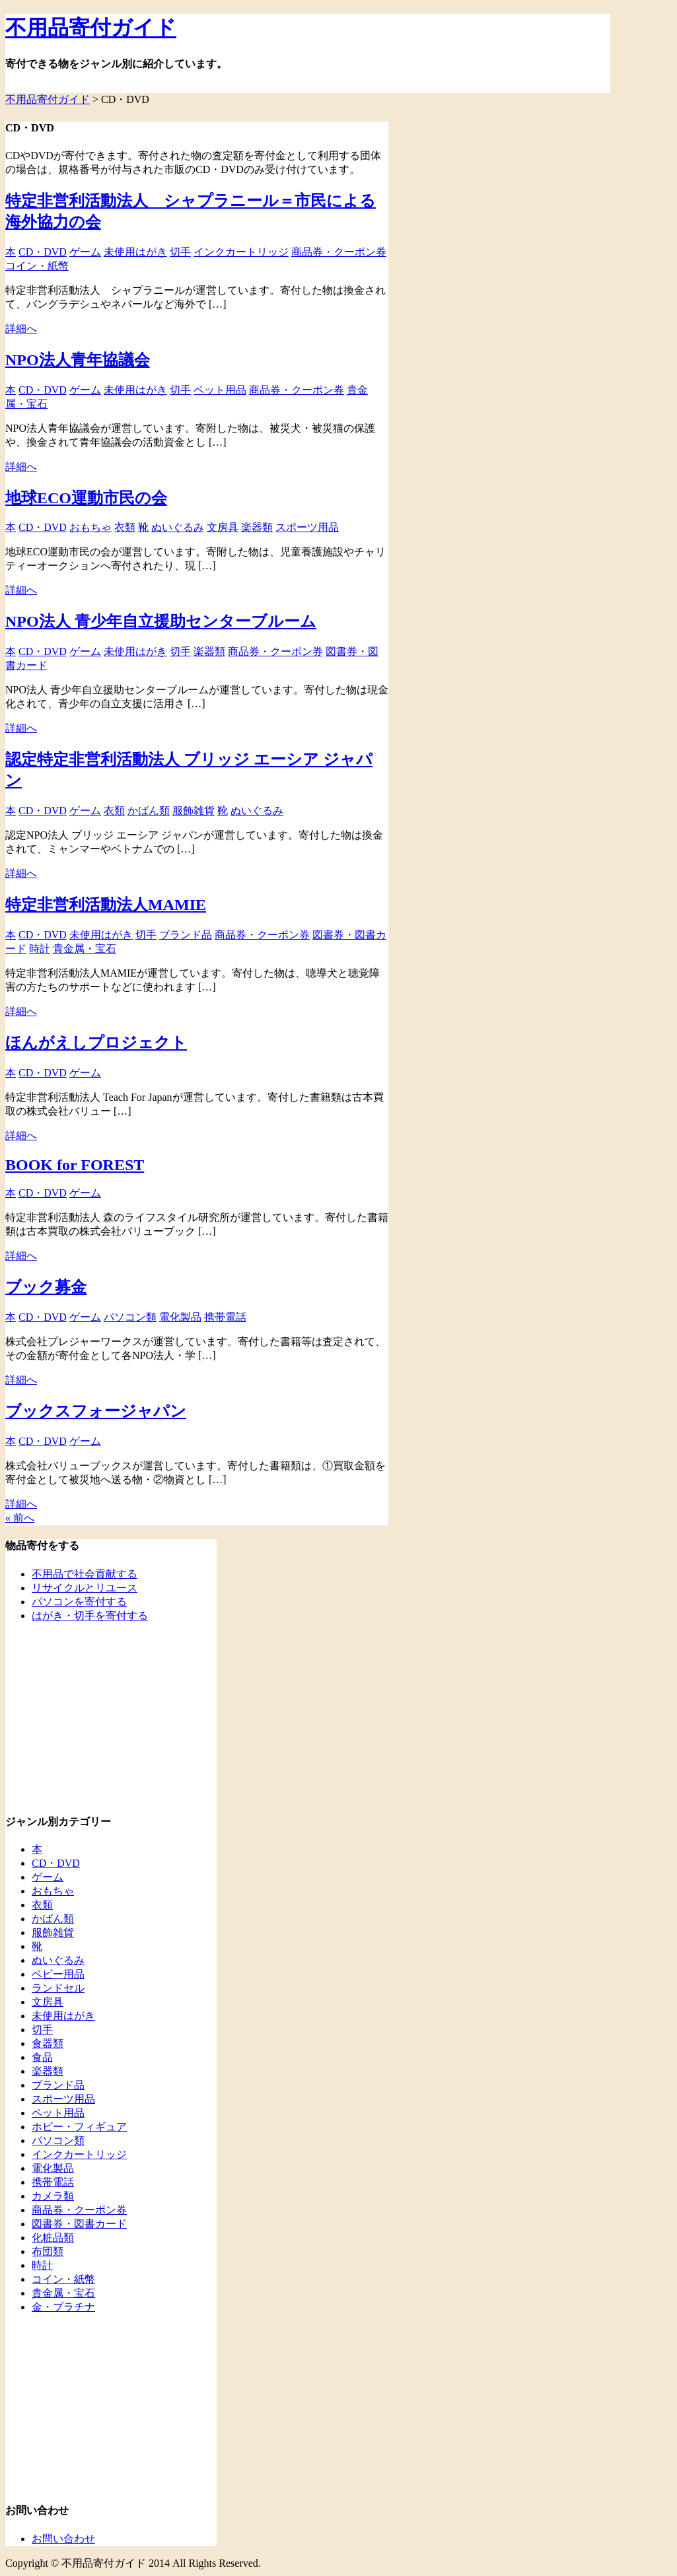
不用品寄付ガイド (90, 28)
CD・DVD (42, 252)
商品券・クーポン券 (338, 252)
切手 (180, 252)
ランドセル (58, 1988)
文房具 (222, 527)
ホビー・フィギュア (79, 2126)
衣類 (124, 527)
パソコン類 (130, 1317)
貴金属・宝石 (84, 948)
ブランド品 (185, 934)
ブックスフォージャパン (95, 1411)
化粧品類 (53, 2237)
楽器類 (257, 527)
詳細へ (21, 328)
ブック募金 (46, 1287)
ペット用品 (220, 390)
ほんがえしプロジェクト (96, 1042)
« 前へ (19, 1517)
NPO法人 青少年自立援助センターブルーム (160, 621)
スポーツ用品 (307, 527)
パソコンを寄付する (79, 1601)
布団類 (47, 2251)
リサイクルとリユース (84, 1587)
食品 (42, 2057)
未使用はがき (135, 252)
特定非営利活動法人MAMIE (105, 904)
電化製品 (180, 1317)
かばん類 (148, 810)
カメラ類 (53, 2196)
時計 (39, 948)
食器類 (47, 2043)
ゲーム (85, 252)
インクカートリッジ (241, 252)
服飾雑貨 (193, 810)
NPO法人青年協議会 (77, 359)
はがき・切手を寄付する (90, 1615)
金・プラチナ (63, 2307)
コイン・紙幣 (37, 265)
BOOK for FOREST (74, 1164)
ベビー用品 (58, 1974)
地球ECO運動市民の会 (86, 497)
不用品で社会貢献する (84, 1574)
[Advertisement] (87, 1716)
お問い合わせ (63, 2538)
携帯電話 (225, 1317)
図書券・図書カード (79, 2223)
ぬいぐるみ (177, 527)
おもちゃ (90, 527)
